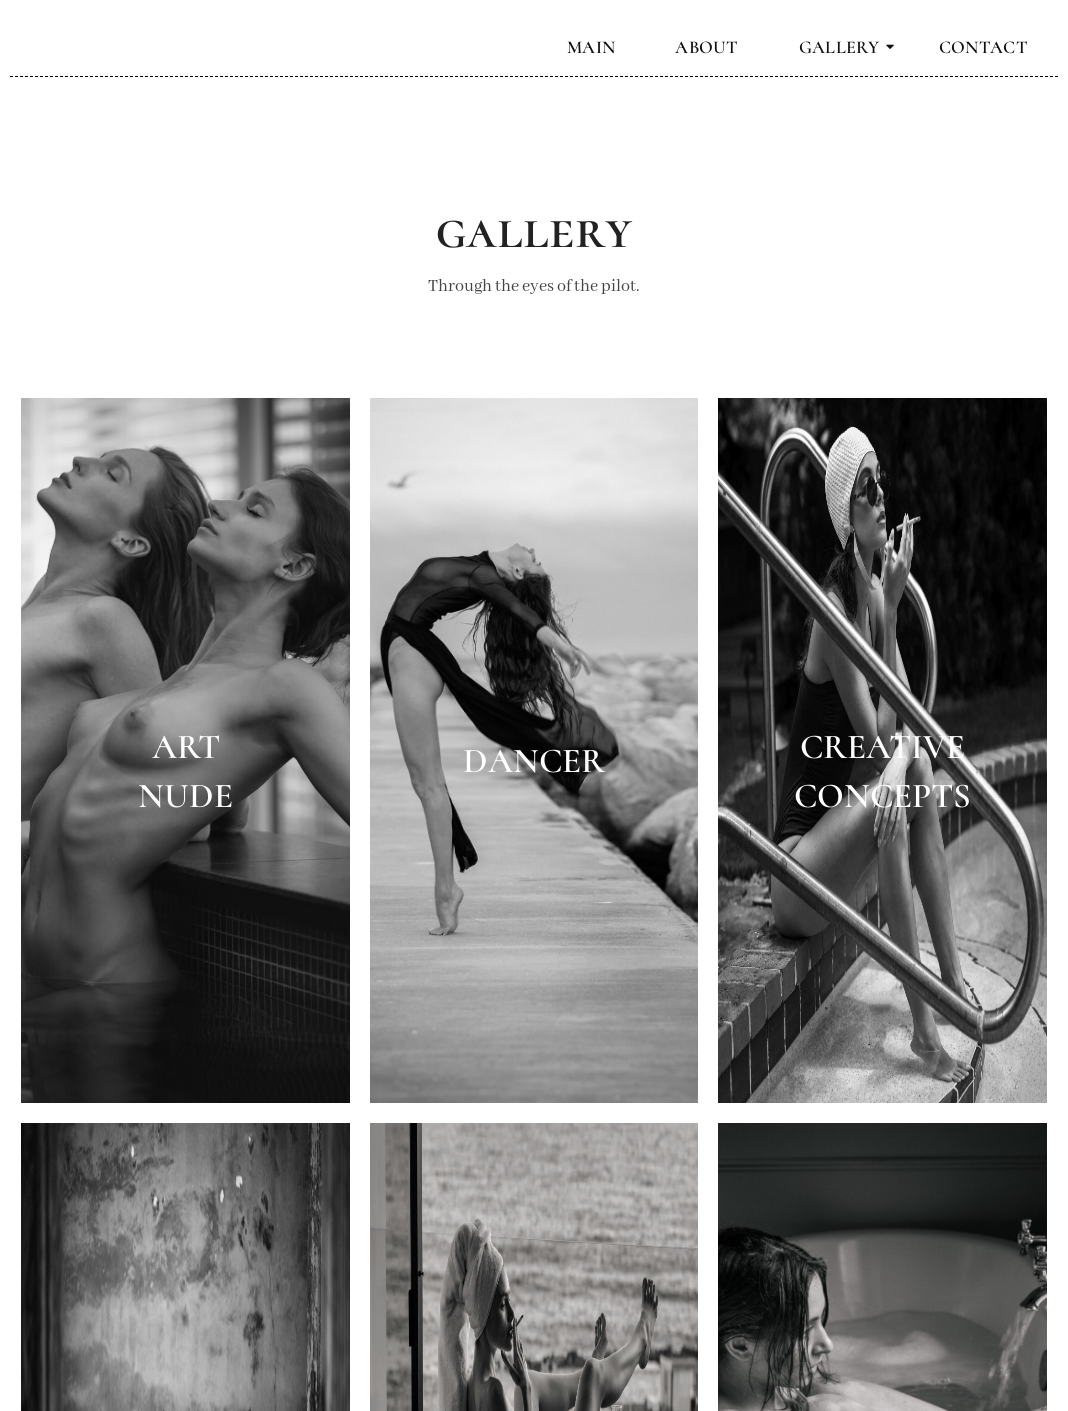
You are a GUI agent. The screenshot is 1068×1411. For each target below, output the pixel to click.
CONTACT (983, 47)
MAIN (591, 47)
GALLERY (846, 47)
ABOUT (707, 47)
